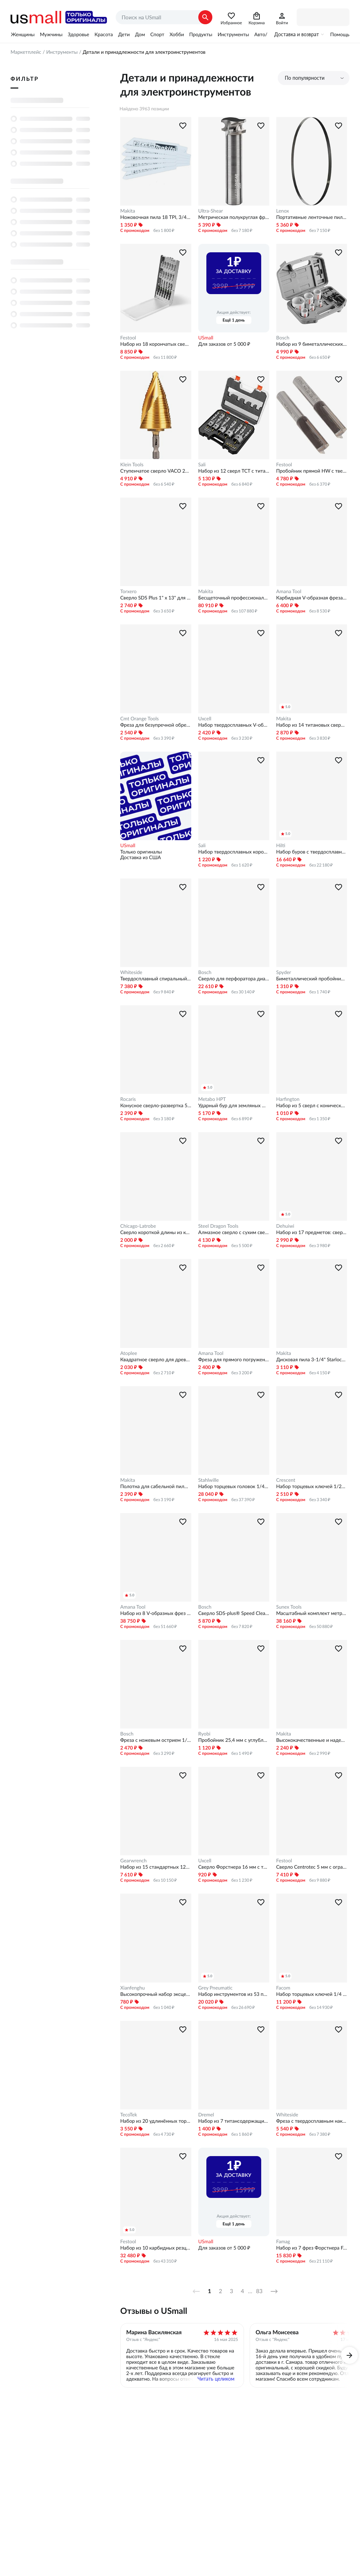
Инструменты (233, 34)
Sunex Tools (289, 1607)
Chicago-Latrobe (138, 1226)
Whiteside (131, 972)
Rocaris (128, 1099)
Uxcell (204, 718)
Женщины (22, 34)
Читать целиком (216, 2379)
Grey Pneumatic (215, 1988)
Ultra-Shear (210, 211)
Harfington (288, 1099)
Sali (202, 464)
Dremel (206, 2114)
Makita (127, 211)
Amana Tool (289, 591)
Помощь (339, 34)
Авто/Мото (266, 34)
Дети (124, 34)
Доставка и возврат (296, 34)
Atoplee (128, 1353)
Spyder (283, 972)
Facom (283, 1988)
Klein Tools (131, 464)
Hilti (280, 845)
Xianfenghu (132, 1988)
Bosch (282, 337)
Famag (283, 2241)
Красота (104, 34)
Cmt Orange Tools (139, 718)
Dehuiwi (285, 1226)
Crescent (285, 1480)
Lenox (282, 211)
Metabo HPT (212, 1099)
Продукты (200, 34)
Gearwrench (133, 1860)
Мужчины (51, 34)
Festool (128, 337)
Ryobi (204, 1734)
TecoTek (128, 2114)
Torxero (128, 591)
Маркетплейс (26, 52)
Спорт (157, 34)
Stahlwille (208, 1480)
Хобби (176, 34)
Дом (140, 34)
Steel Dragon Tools (218, 1226)
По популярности (304, 78)
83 (259, 2291)
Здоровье (78, 34)
